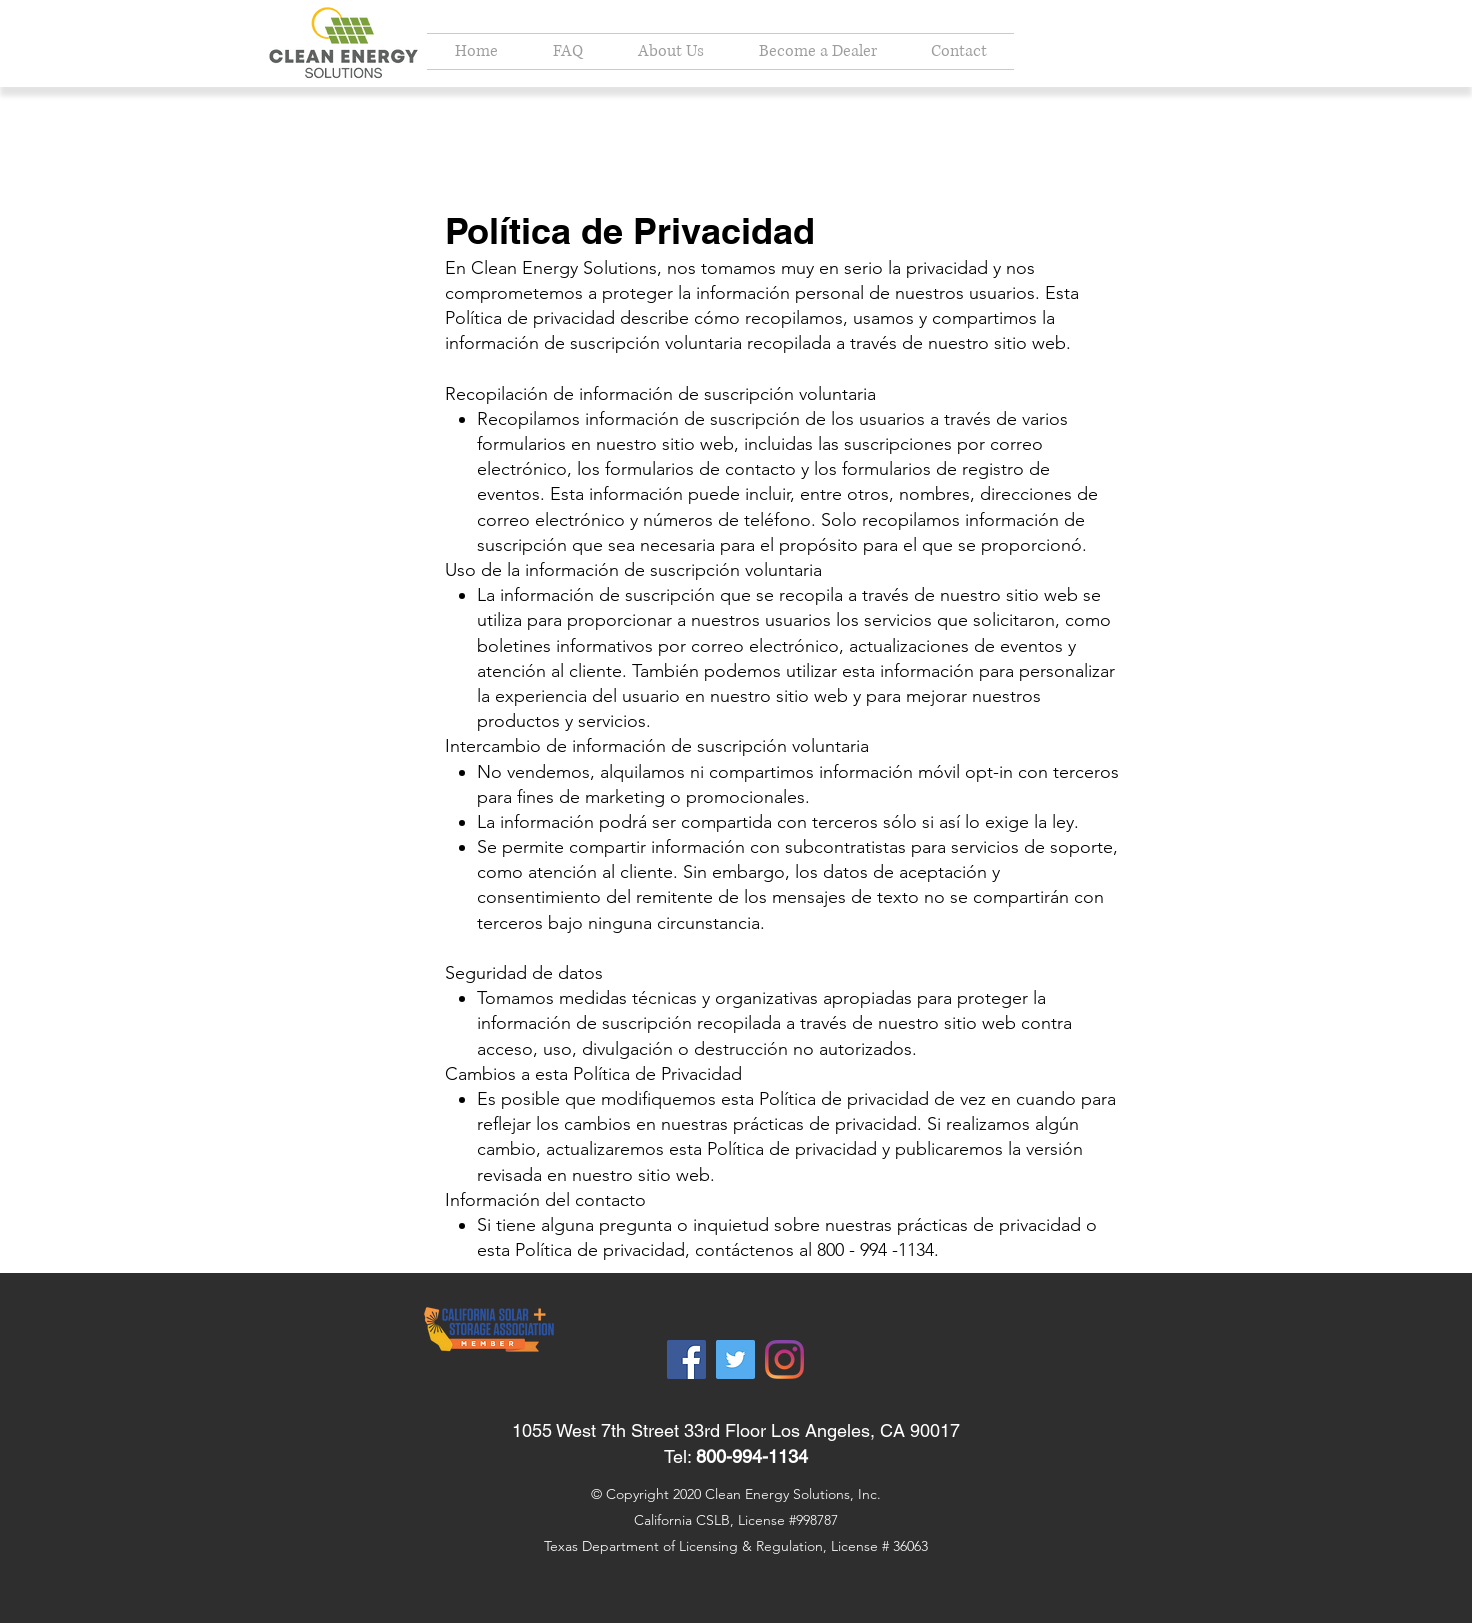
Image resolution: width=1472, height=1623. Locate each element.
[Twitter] (735, 1359)
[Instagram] (784, 1359)
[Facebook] (686, 1359)
